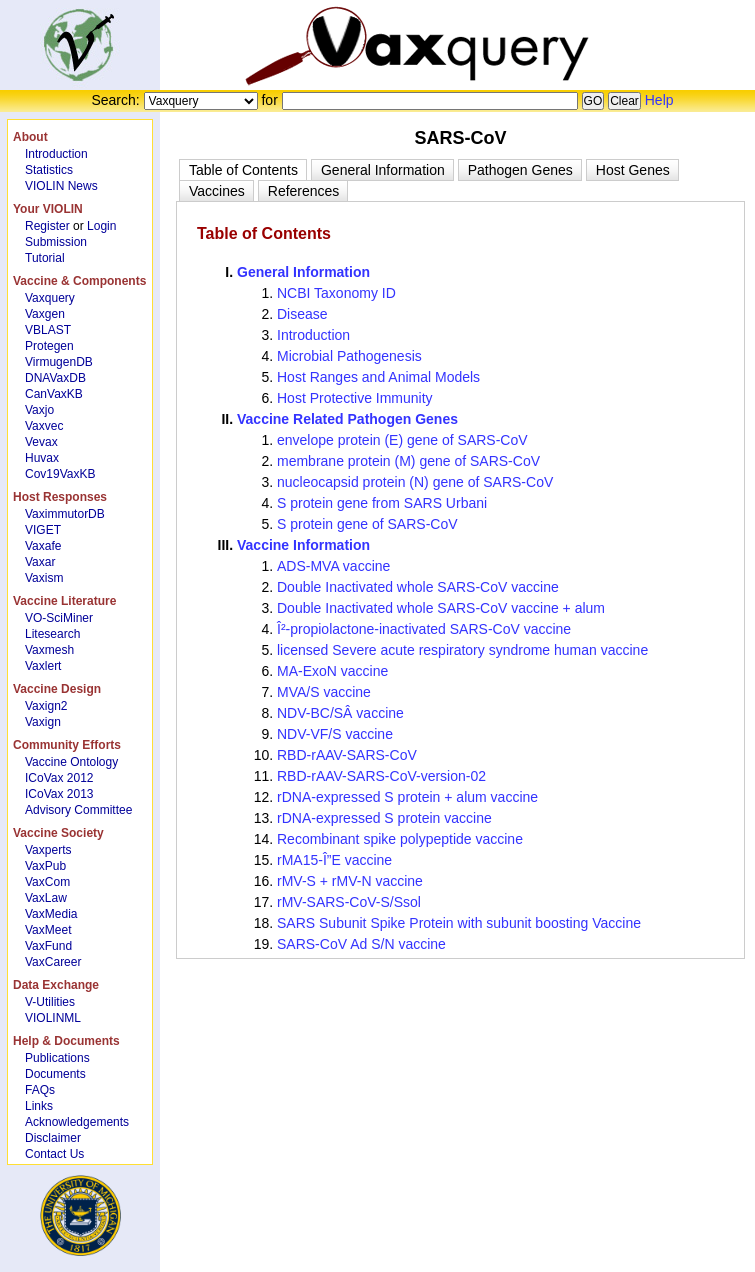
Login (101, 226)
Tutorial (45, 258)
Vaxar (40, 562)
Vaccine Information (303, 545)
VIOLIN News (61, 186)
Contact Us (54, 1154)
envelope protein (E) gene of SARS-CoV (402, 440)
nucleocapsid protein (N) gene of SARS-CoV (415, 482)
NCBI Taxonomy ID (336, 293)
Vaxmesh (49, 650)
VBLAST (48, 330)
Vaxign (43, 722)
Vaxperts (48, 850)
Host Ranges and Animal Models (378, 377)
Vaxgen (45, 314)
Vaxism (44, 578)
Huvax (42, 458)
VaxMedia (51, 914)
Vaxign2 (46, 706)
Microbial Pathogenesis (349, 356)
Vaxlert (43, 666)
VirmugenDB (59, 362)
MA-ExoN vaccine (332, 671)
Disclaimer (53, 1138)
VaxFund (48, 946)
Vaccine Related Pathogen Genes (347, 419)
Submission (56, 242)
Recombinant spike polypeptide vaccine (400, 839)
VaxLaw (46, 898)
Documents (55, 1074)
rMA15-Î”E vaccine (334, 860)
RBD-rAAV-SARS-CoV (347, 755)
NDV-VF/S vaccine (335, 734)
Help (659, 100)
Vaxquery (50, 298)
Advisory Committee (78, 810)
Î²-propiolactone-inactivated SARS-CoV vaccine (424, 629)
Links (39, 1106)
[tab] (243, 170)
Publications (57, 1058)
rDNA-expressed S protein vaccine (384, 818)
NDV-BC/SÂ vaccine (340, 713)
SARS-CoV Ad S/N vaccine (361, 944)
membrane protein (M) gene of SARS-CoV (408, 461)
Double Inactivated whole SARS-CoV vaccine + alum (441, 608)
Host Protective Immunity (355, 398)
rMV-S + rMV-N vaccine (350, 881)
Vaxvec (44, 426)
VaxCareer (53, 962)
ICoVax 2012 (59, 778)
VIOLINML (53, 1018)
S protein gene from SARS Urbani (382, 503)
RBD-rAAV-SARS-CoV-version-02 (381, 776)
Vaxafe (43, 546)
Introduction (56, 154)
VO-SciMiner (59, 618)
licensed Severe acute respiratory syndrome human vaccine (462, 650)
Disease (302, 314)
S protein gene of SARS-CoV (367, 524)
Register (47, 226)
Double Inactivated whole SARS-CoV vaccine (418, 587)
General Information (303, 272)
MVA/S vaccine (324, 692)
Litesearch (52, 634)
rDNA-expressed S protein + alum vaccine (407, 797)
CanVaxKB (54, 394)
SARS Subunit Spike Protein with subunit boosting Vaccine (459, 923)
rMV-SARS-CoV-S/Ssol (349, 902)
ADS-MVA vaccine (333, 566)
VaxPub (45, 866)
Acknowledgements (77, 1122)
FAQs (40, 1090)
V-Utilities (50, 1002)
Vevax (41, 442)
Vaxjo (39, 410)
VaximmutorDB (65, 514)
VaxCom (47, 882)
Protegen (49, 346)
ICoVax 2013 (59, 794)
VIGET (43, 530)
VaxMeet (48, 930)
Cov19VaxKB (60, 474)
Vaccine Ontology (71, 762)
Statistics (49, 170)
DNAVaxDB (55, 378)
